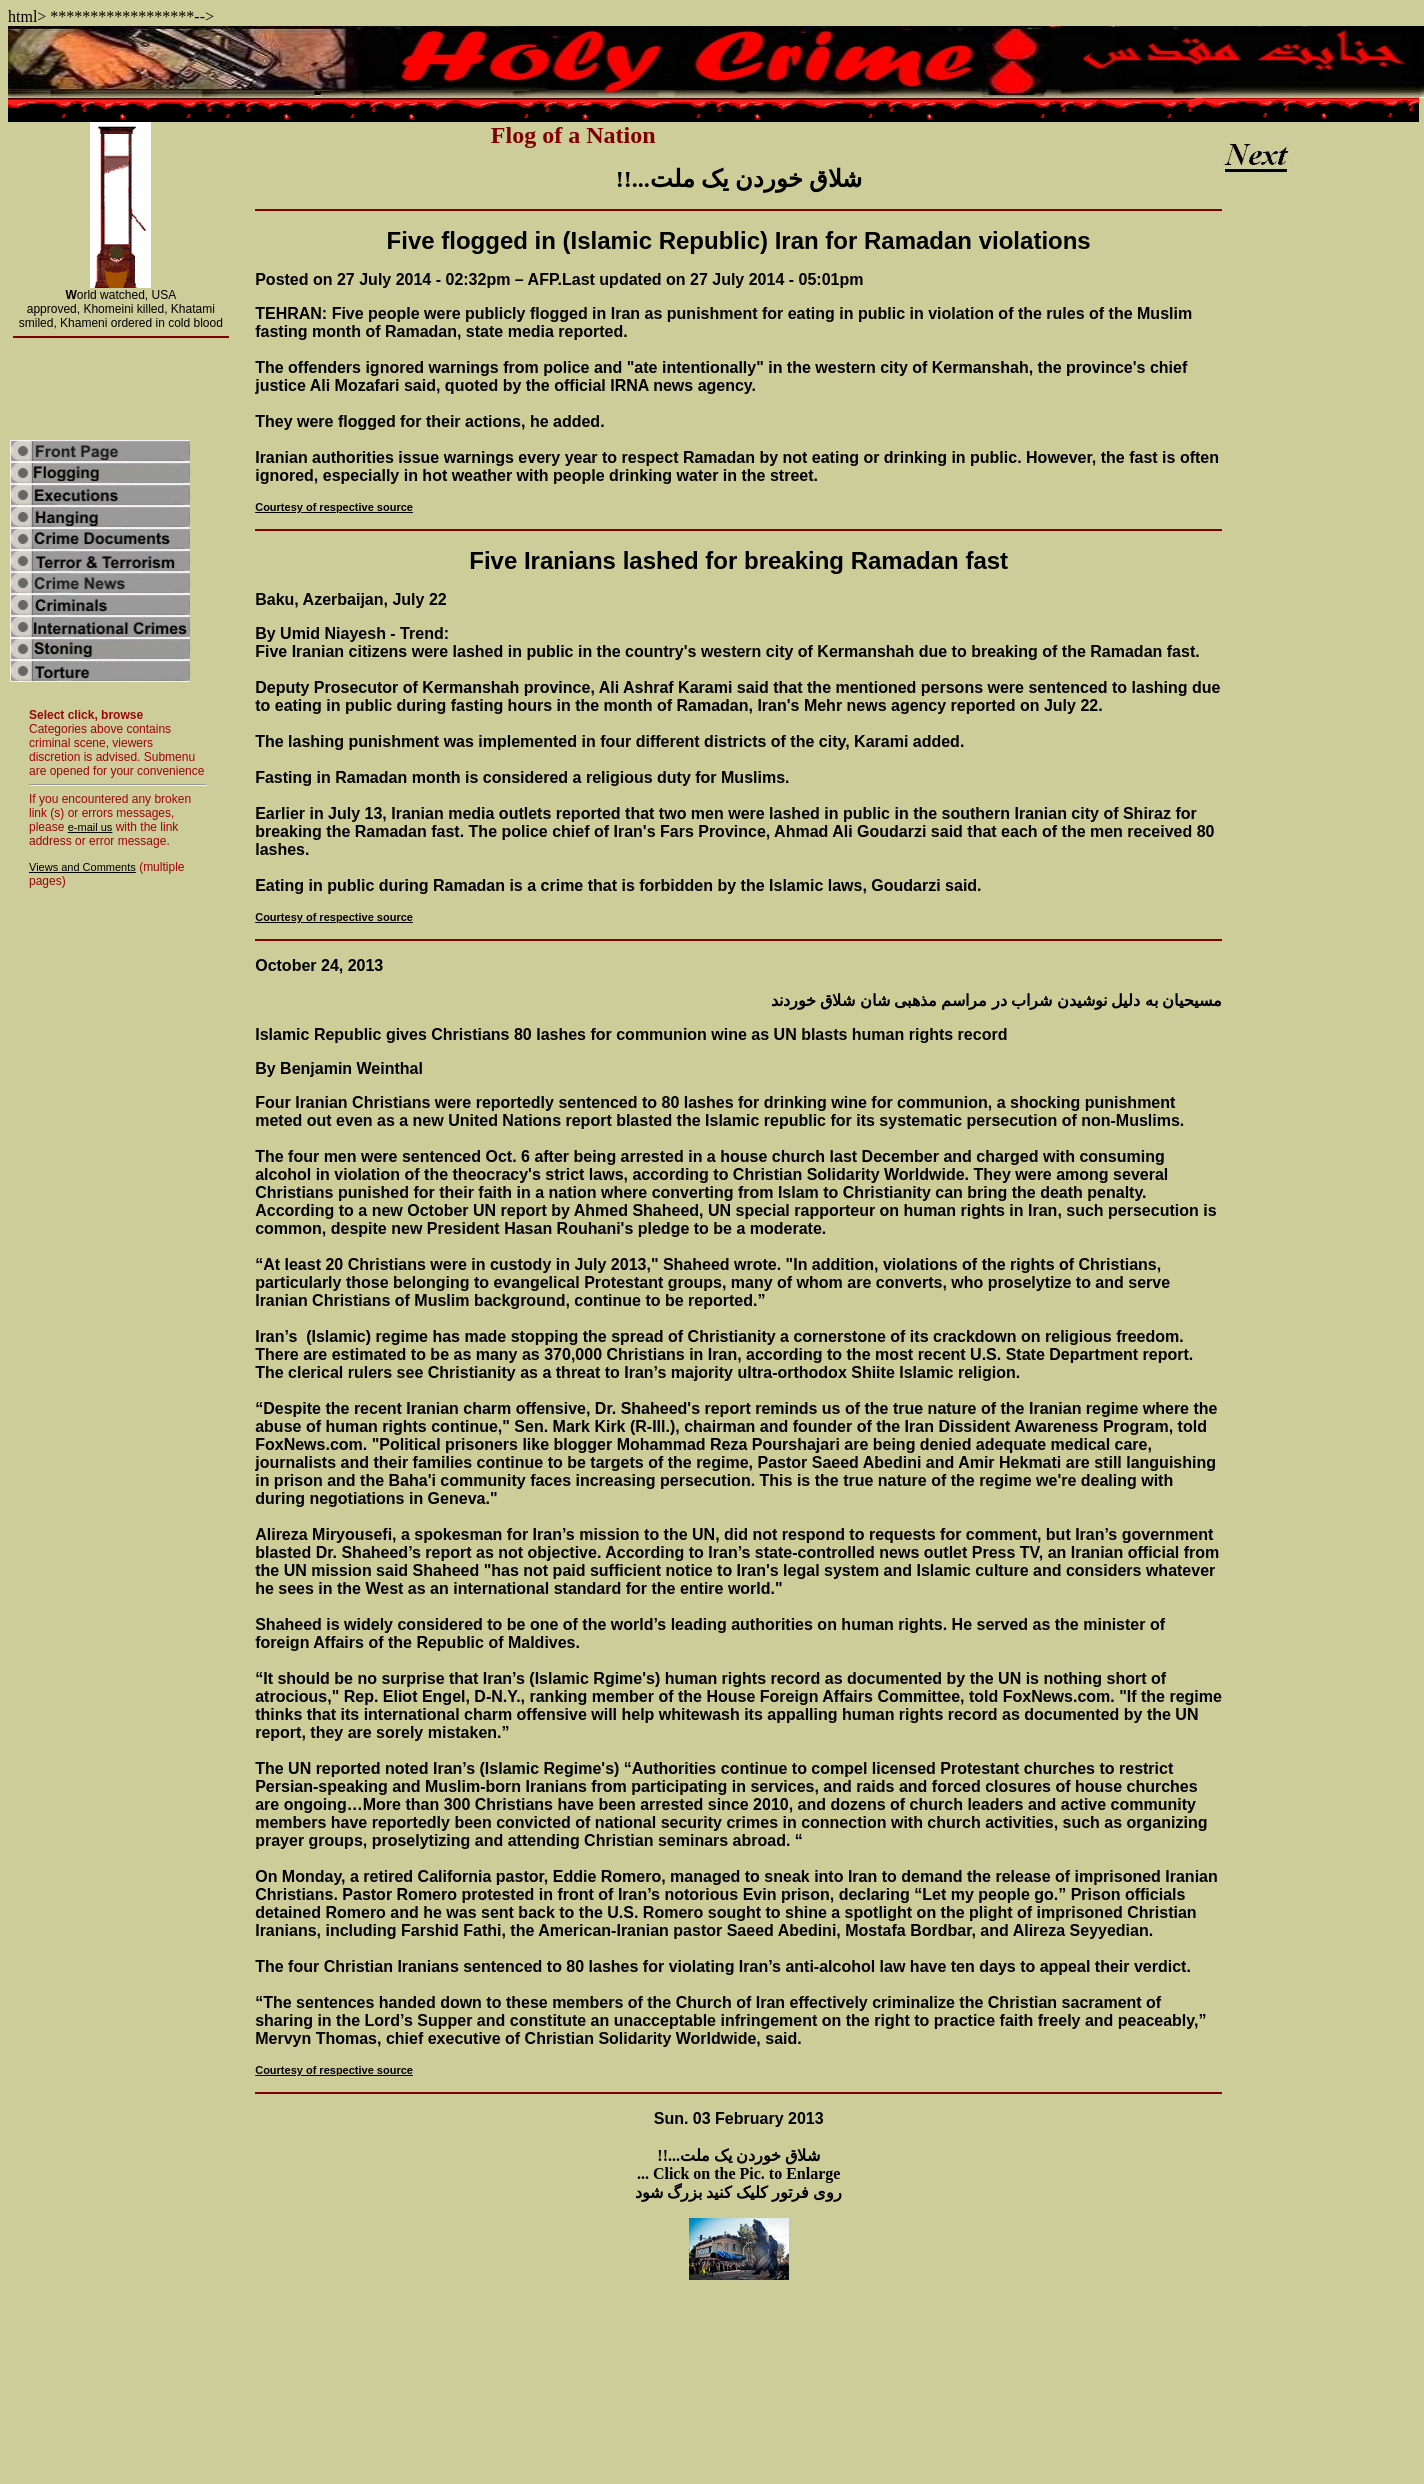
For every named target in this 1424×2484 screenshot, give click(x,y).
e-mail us (90, 827)
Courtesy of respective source (334, 507)
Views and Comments (82, 867)
